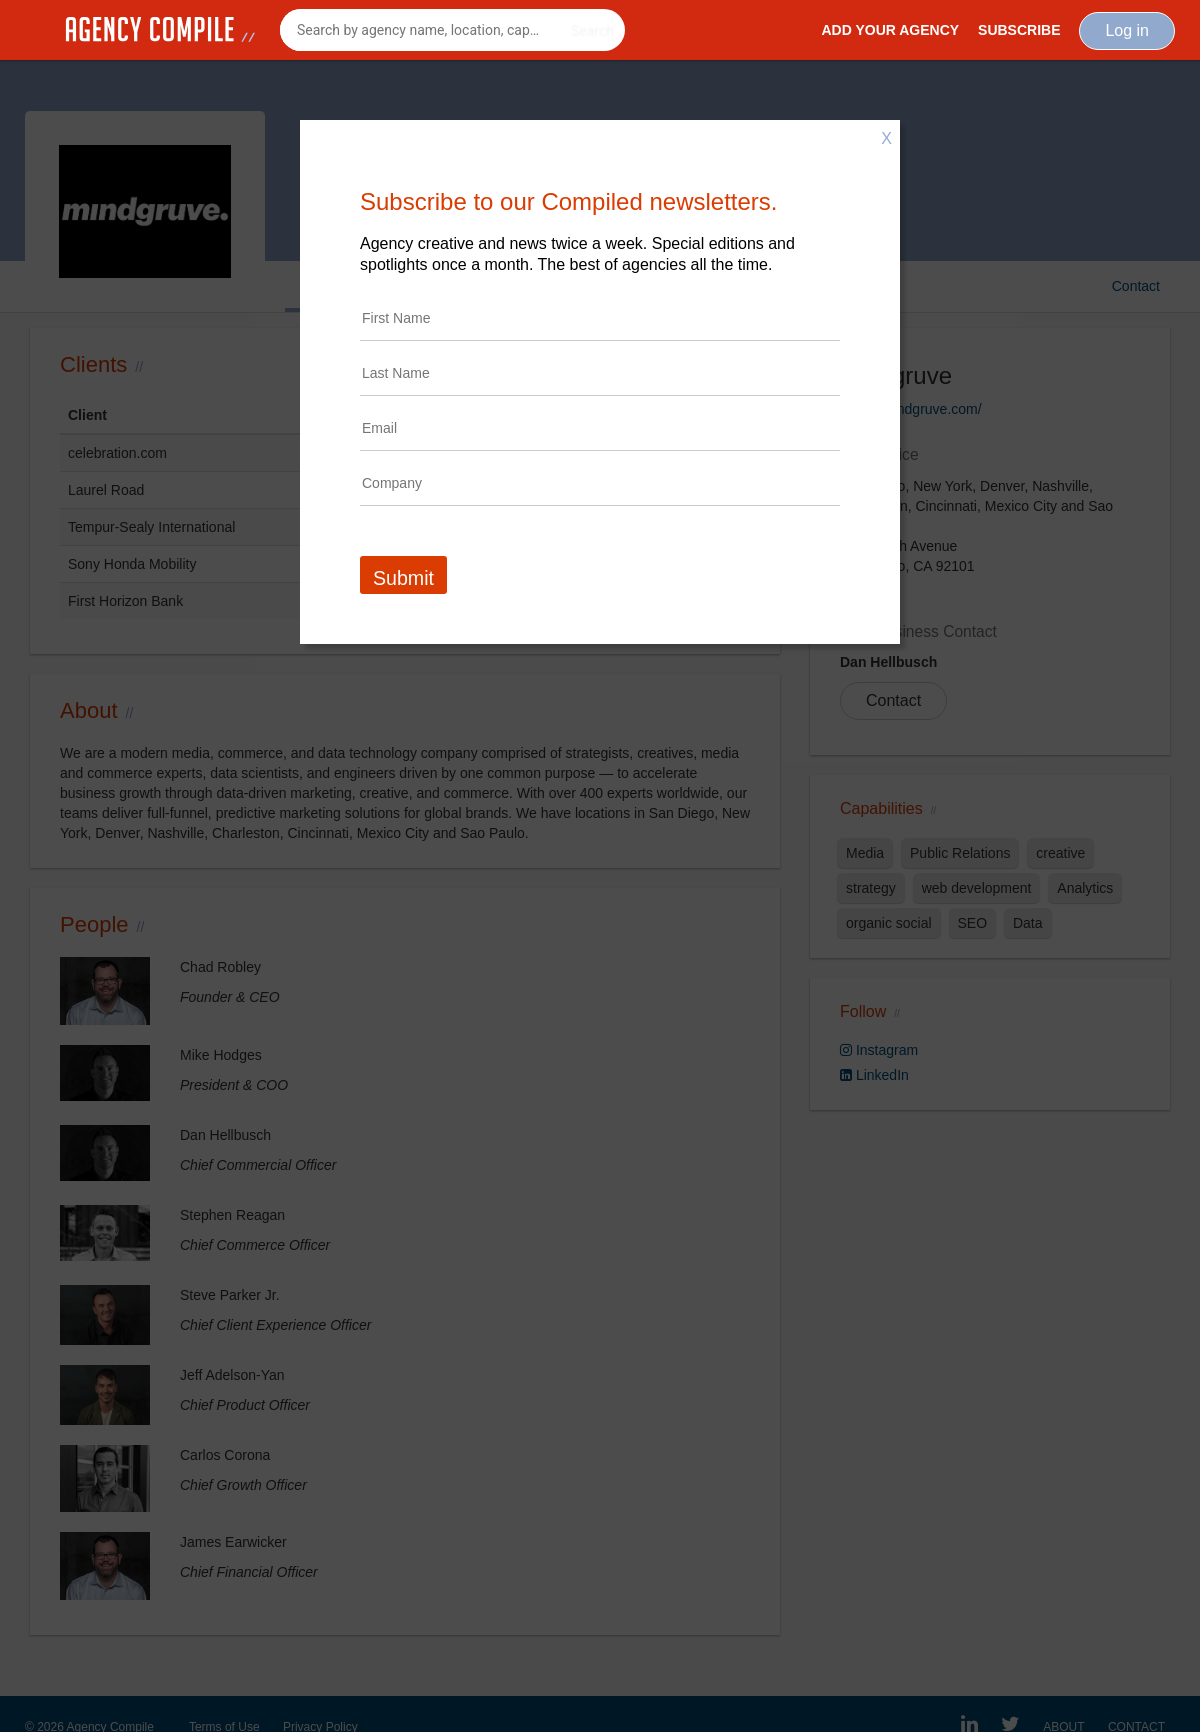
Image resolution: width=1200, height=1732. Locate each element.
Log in (1127, 30)
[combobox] (452, 30)
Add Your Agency (890, 30)
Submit (403, 578)
